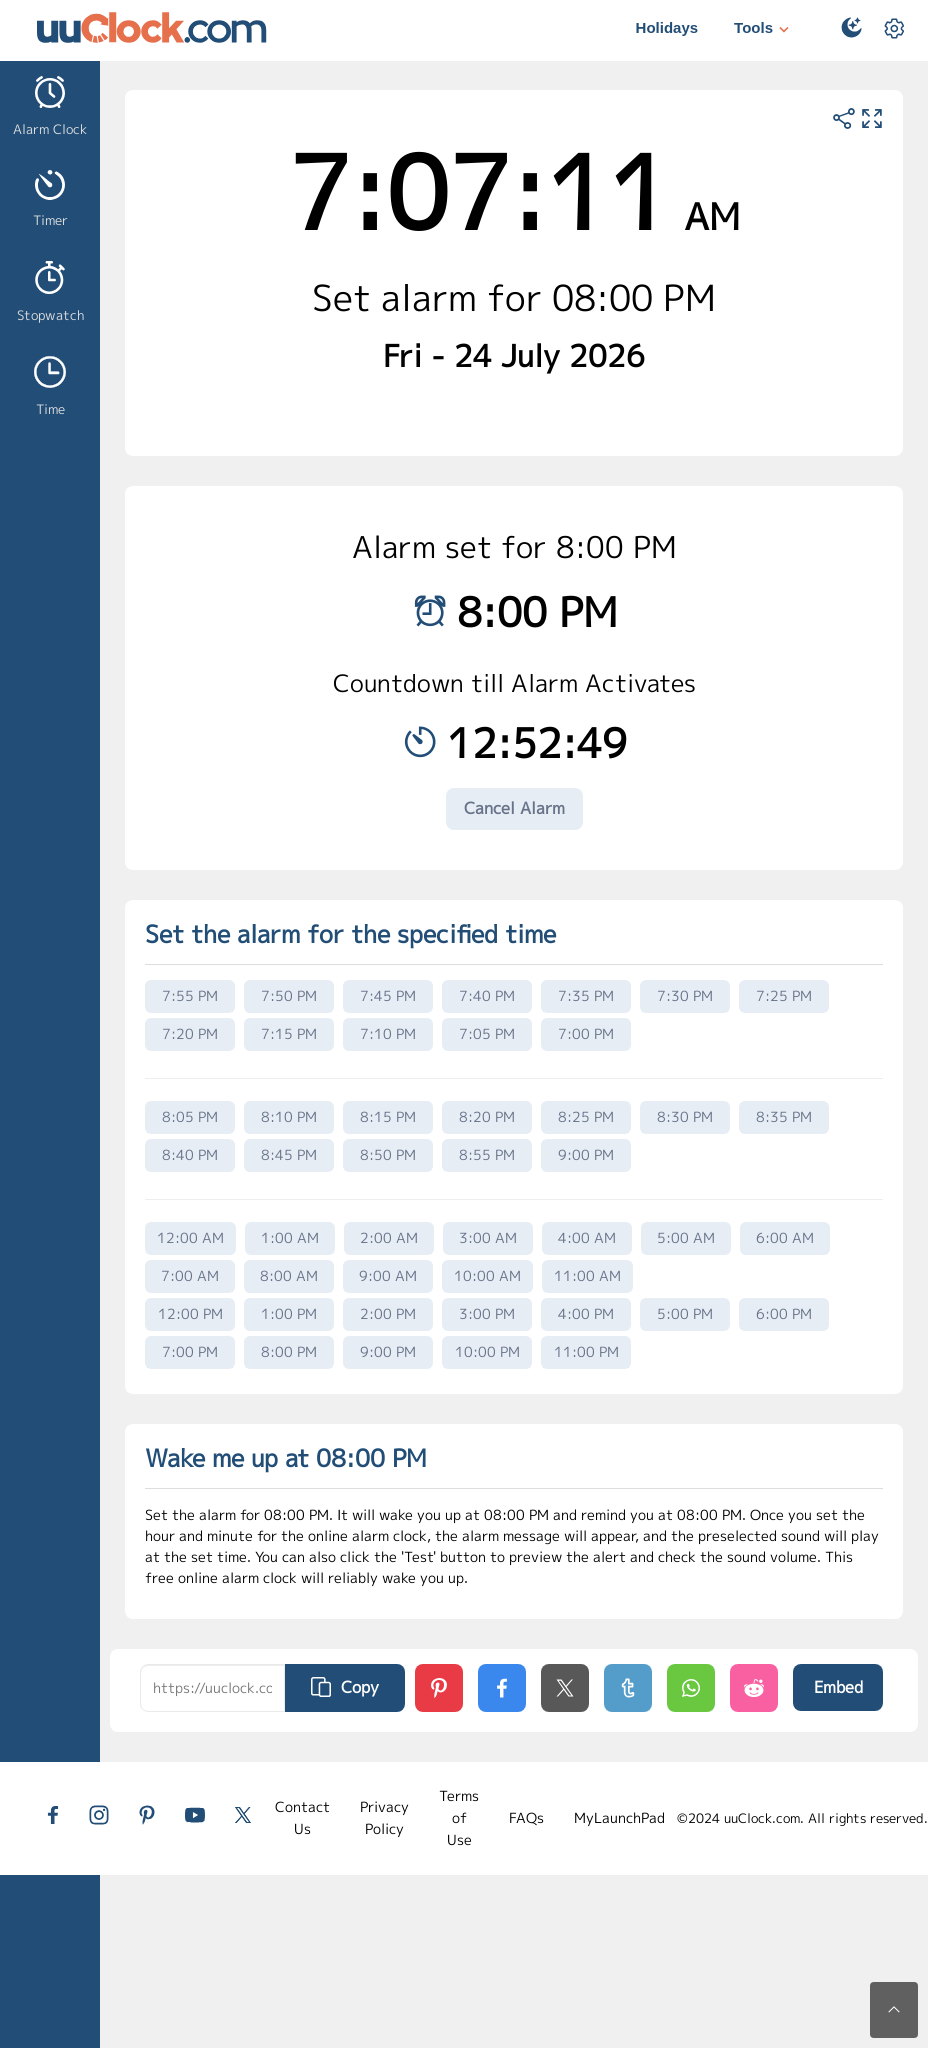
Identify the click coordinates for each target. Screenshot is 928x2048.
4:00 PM (586, 1313)
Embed (838, 1687)
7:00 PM (586, 1033)
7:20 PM (190, 1033)
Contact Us (302, 1817)
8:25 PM (586, 1116)
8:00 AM (289, 1275)
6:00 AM (785, 1237)
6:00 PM (784, 1313)
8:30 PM (685, 1116)
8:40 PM (190, 1154)
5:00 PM (685, 1313)
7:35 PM (586, 995)
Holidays (667, 27)
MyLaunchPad (619, 1817)
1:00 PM (289, 1313)
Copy (345, 1687)
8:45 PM (289, 1154)
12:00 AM (190, 1237)
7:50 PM (289, 995)
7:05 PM (487, 1033)
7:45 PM (388, 995)
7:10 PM (388, 1033)
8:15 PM (388, 1116)
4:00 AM (587, 1237)
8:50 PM (388, 1154)
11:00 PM (586, 1351)
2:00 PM (388, 1313)
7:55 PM (190, 995)
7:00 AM (190, 1275)
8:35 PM (784, 1116)
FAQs (526, 1817)
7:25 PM (784, 995)
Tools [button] (764, 29)
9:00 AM (388, 1275)
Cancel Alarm (514, 808)
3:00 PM (487, 1313)
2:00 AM (389, 1237)
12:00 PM (190, 1313)
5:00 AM (686, 1237)
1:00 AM (290, 1237)
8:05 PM (190, 1116)
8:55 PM (487, 1154)
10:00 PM (487, 1351)
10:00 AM (487, 1275)
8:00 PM (289, 1351)
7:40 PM (487, 995)
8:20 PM (487, 1116)
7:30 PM (685, 995)
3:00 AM (488, 1237)
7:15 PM (289, 1033)
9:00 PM (586, 1154)
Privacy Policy (384, 1817)
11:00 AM (587, 1275)
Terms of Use (459, 1818)
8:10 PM (289, 1116)
